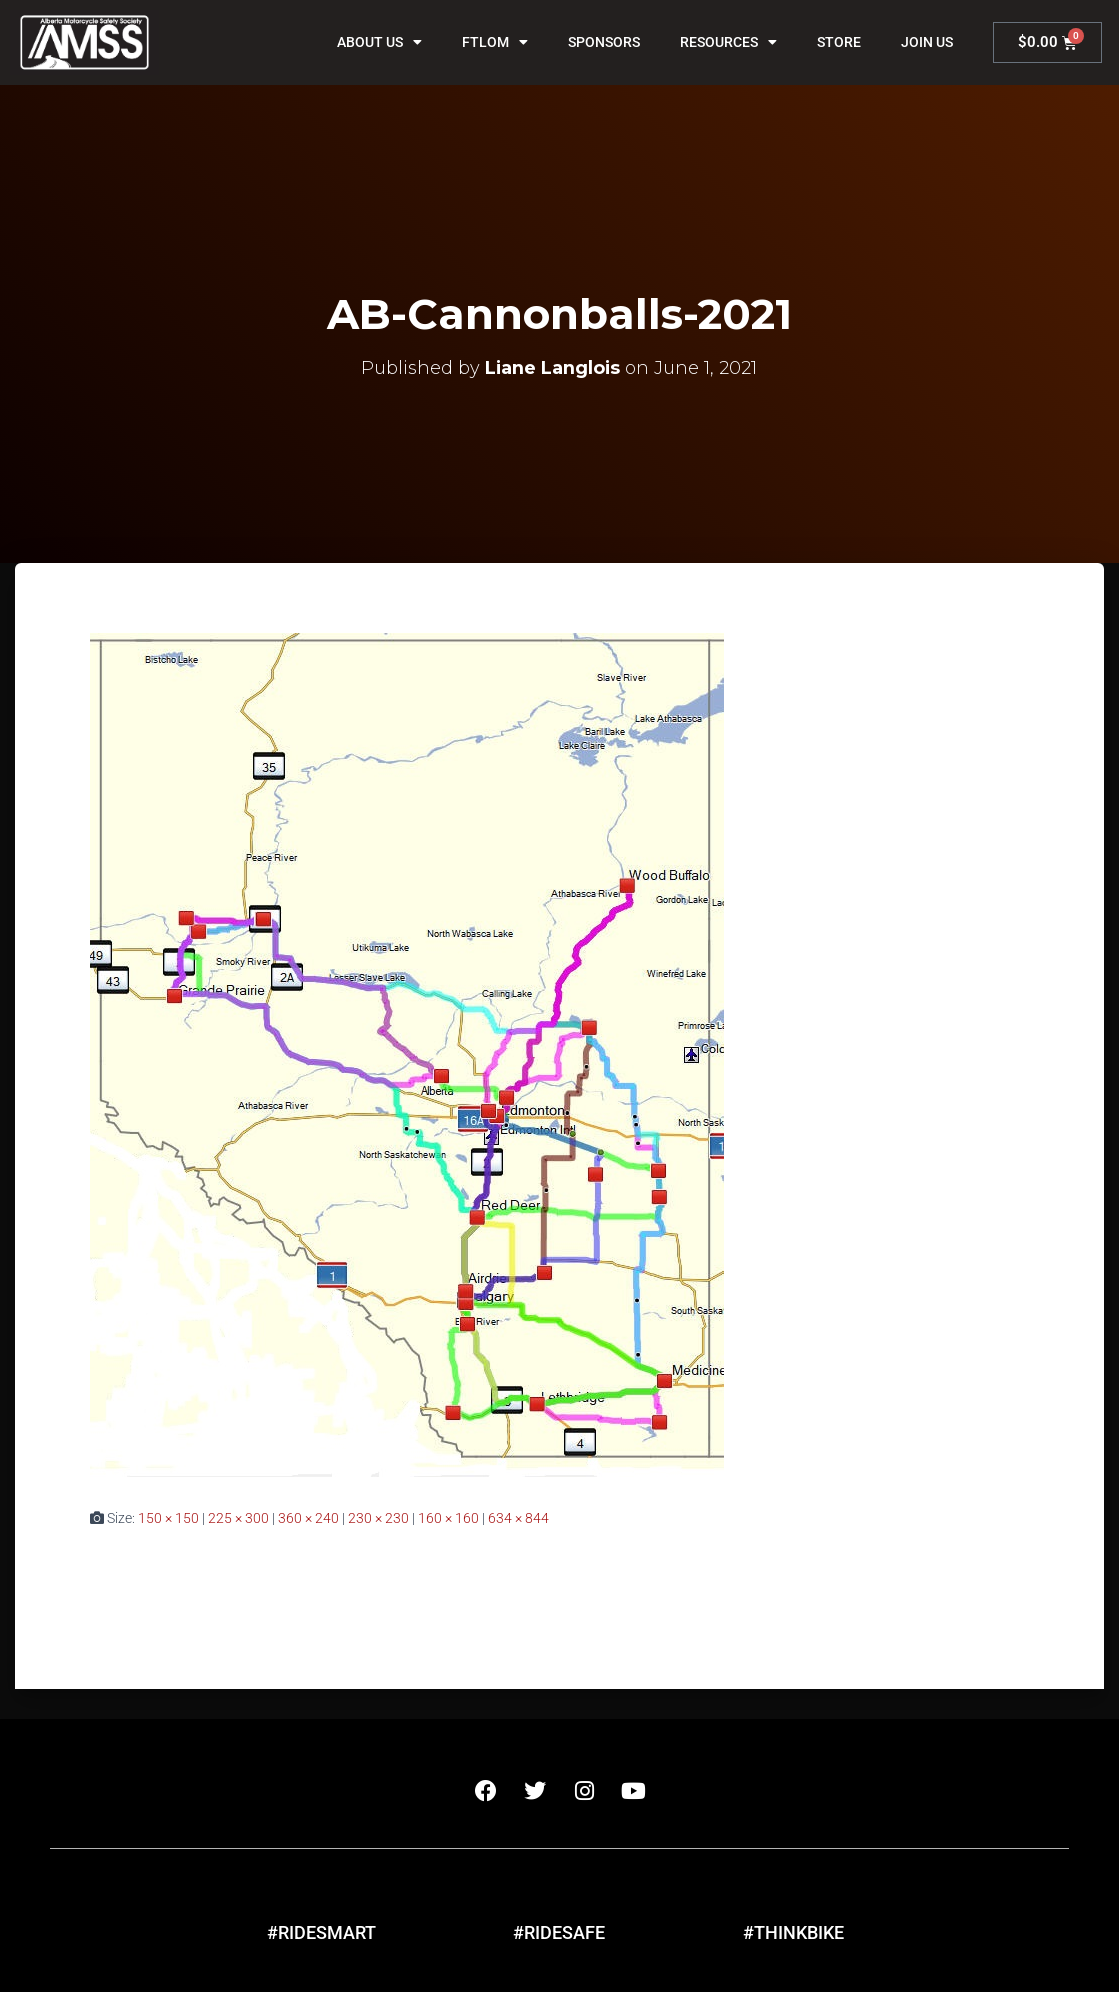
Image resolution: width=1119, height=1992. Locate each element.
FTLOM (495, 42)
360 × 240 (308, 1518)
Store (839, 42)
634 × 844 (518, 1518)
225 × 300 (238, 1518)
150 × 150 (168, 1518)
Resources (728, 42)
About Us (379, 42)
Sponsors (604, 42)
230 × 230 (378, 1518)
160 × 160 (448, 1518)
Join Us (927, 42)
